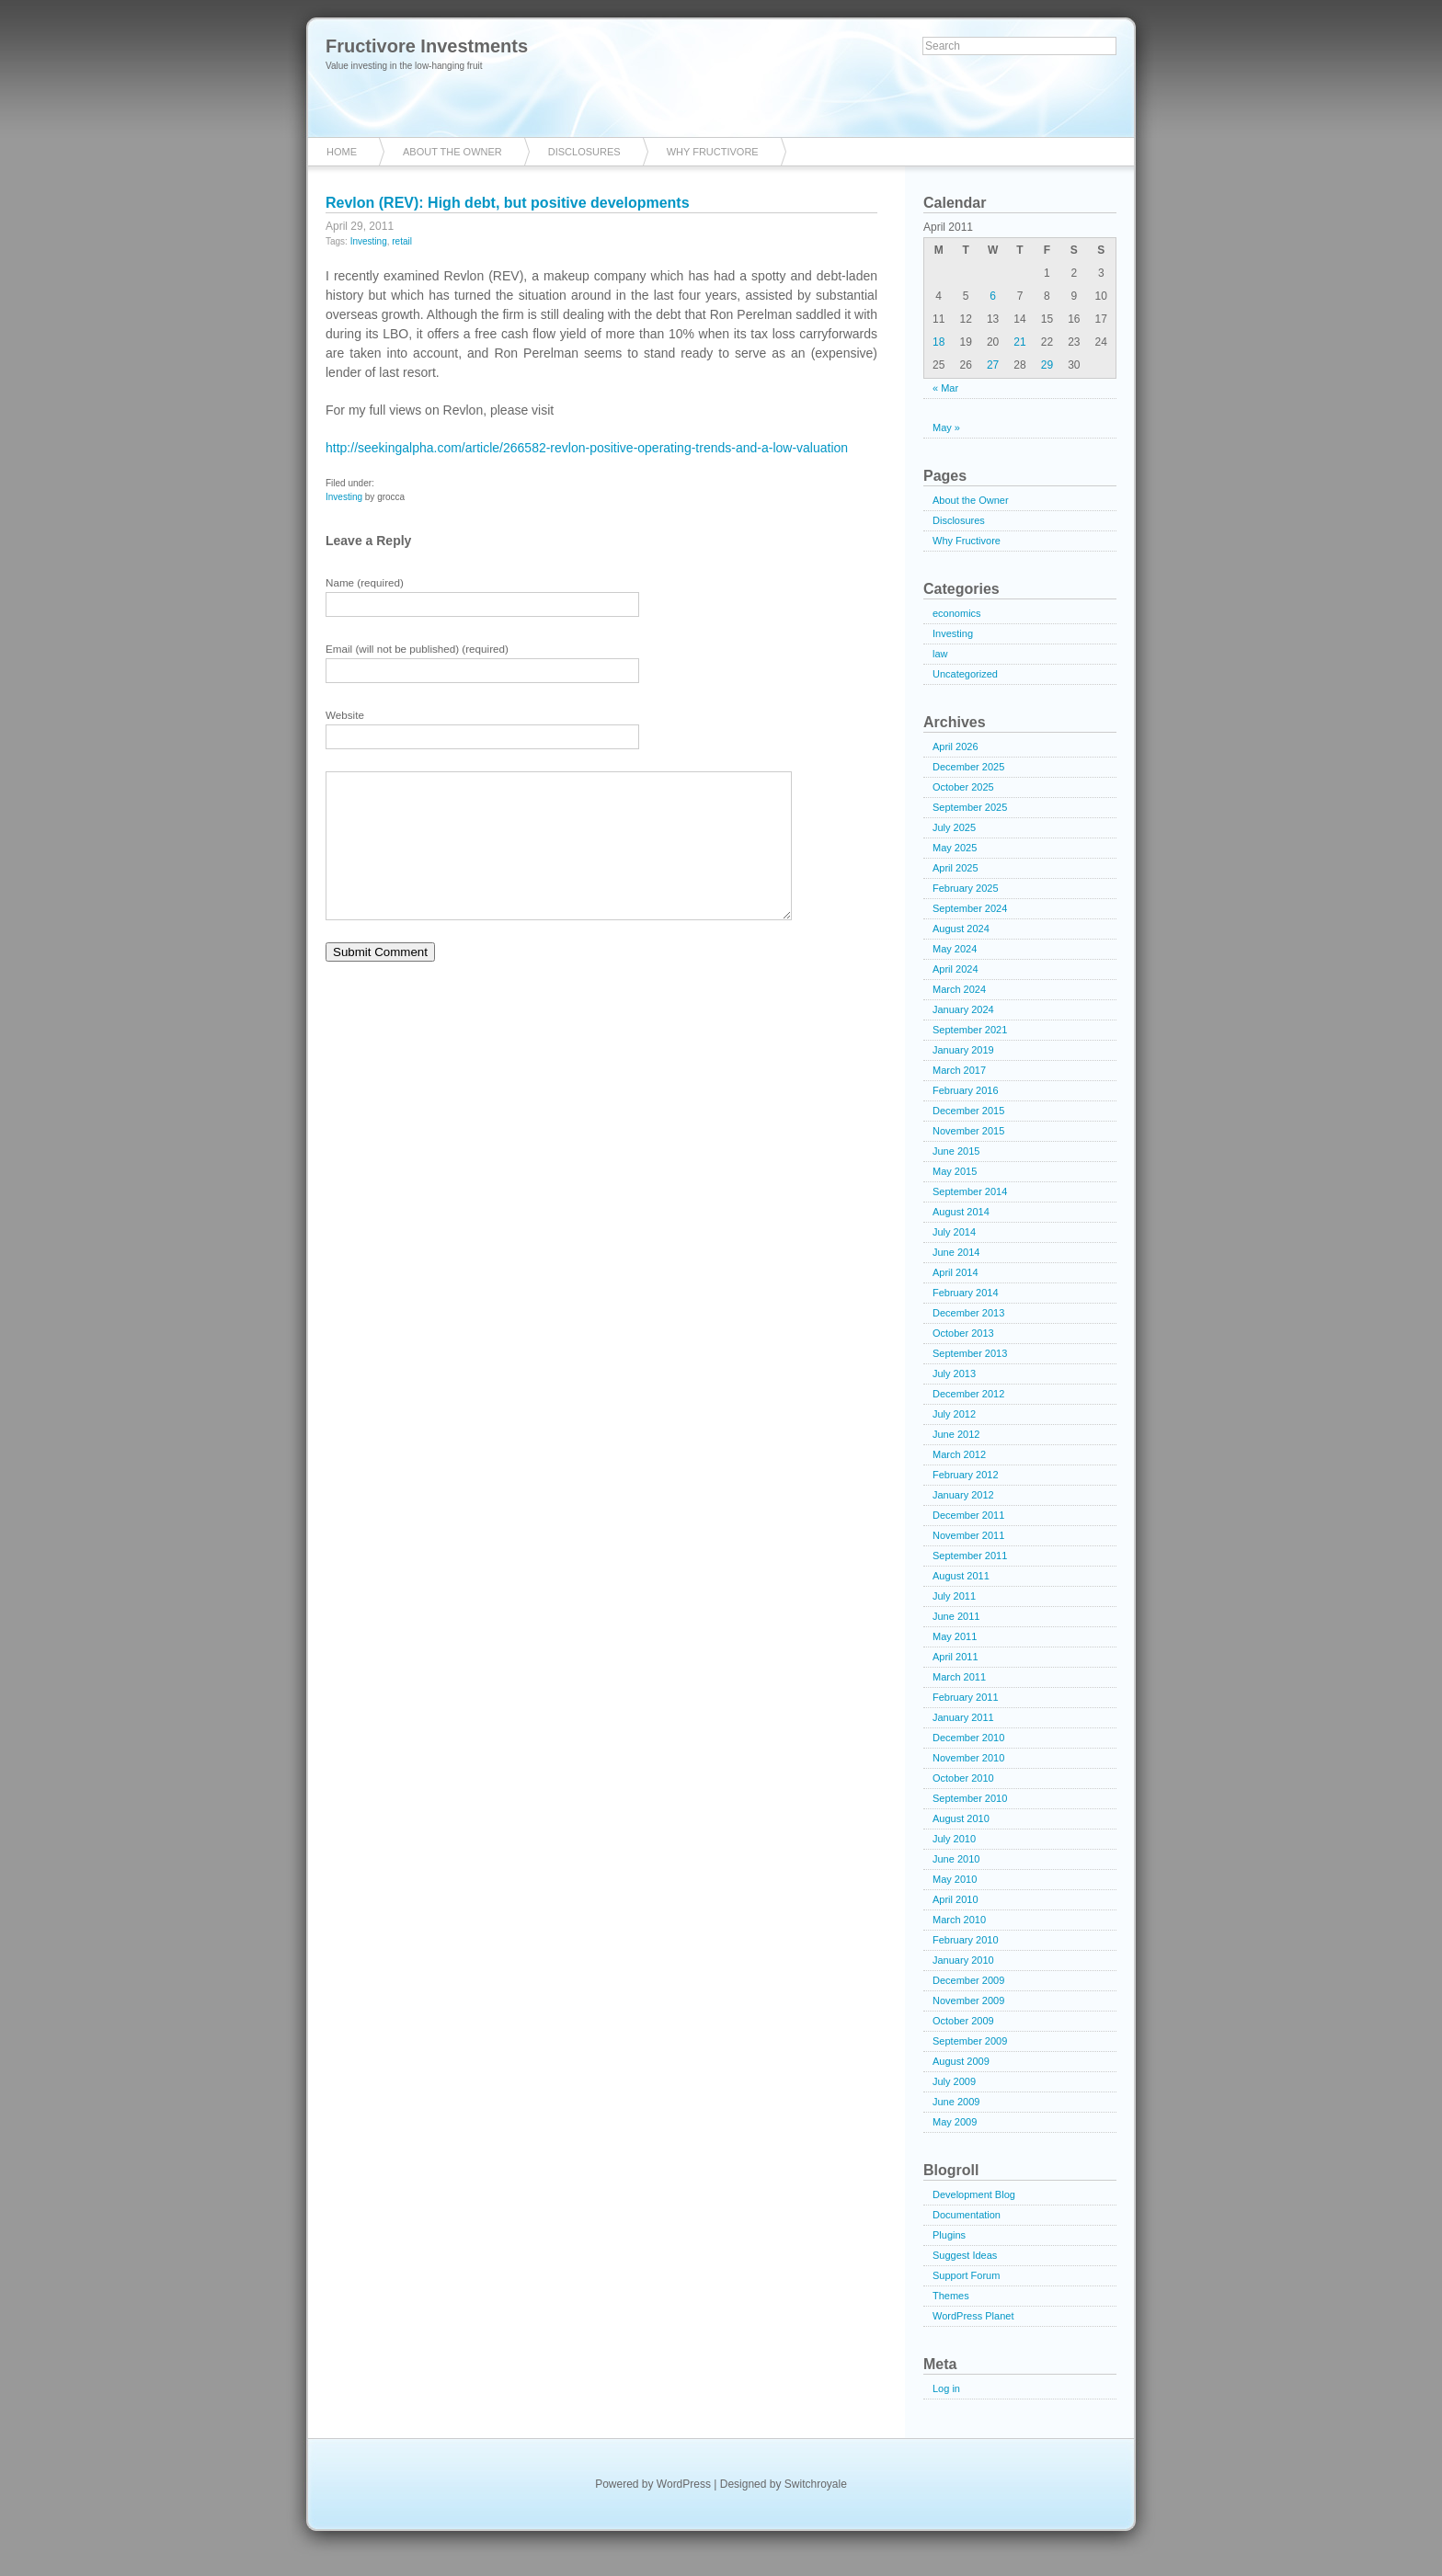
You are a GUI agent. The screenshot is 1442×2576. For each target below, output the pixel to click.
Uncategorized (965, 673)
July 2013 (954, 1373)
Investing (368, 241)
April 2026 (955, 746)
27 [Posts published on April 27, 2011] (993, 365)
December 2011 (968, 1515)
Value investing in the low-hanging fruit (404, 66)
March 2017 (959, 1070)
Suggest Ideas (965, 2255)
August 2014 (961, 1211)
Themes (951, 2295)
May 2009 (955, 2121)
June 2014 (956, 1252)
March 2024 (959, 989)
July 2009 (954, 2081)
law (940, 653)
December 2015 (968, 1110)
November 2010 (968, 1757)
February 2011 (966, 1697)
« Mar (945, 387)
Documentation (967, 2214)
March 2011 (959, 1676)
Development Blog (974, 2194)
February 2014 (966, 1292)
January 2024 (963, 1009)
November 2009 (968, 2000)
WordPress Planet (973, 2315)
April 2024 (955, 969)
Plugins (949, 2234)
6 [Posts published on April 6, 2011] (993, 296)
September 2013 (970, 1353)
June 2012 (956, 1434)
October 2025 (963, 786)
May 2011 (955, 1636)
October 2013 (963, 1333)
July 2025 (954, 827)
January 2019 (963, 1049)
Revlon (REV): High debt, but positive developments (508, 203)
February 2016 (966, 1090)
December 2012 (968, 1393)
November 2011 (968, 1535)
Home (341, 151)
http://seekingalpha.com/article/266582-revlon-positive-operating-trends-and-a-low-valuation (587, 447)
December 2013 (968, 1312)
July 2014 (954, 1231)
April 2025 (955, 867)
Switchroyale (815, 2484)
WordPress (684, 2484)
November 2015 (968, 1130)
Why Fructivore (713, 151)
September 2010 (970, 1798)
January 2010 (963, 1960)
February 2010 (966, 1939)
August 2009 (961, 2061)
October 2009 (963, 2020)
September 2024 (970, 908)
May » (946, 427)
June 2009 (956, 2101)
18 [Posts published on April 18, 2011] (938, 342)
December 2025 (968, 766)
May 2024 (955, 948)
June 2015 (956, 1151)
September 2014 (970, 1191)
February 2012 (966, 1474)
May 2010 (955, 1879)
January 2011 (963, 1717)
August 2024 (961, 928)
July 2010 (954, 1838)
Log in (946, 2388)
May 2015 (955, 1171)
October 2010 (963, 1778)
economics (957, 613)
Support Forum (966, 2275)
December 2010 (968, 1737)
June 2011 (956, 1616)
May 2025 (955, 847)
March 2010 (959, 1919)
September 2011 (970, 1555)
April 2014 (955, 1272)
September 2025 (970, 807)
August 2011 (961, 1575)
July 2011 (954, 1595)
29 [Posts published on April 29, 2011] (1047, 365)
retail (402, 241)
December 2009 (968, 1980)
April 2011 (955, 1656)
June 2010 (956, 1858)
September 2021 (970, 1029)
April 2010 (955, 1899)
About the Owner (452, 151)
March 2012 (959, 1454)
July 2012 (954, 1413)
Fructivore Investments (427, 46)
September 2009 (970, 2040)
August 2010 (961, 1818)
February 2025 (966, 888)
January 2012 (963, 1494)
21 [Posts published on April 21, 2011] (1019, 342)
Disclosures (584, 151)
